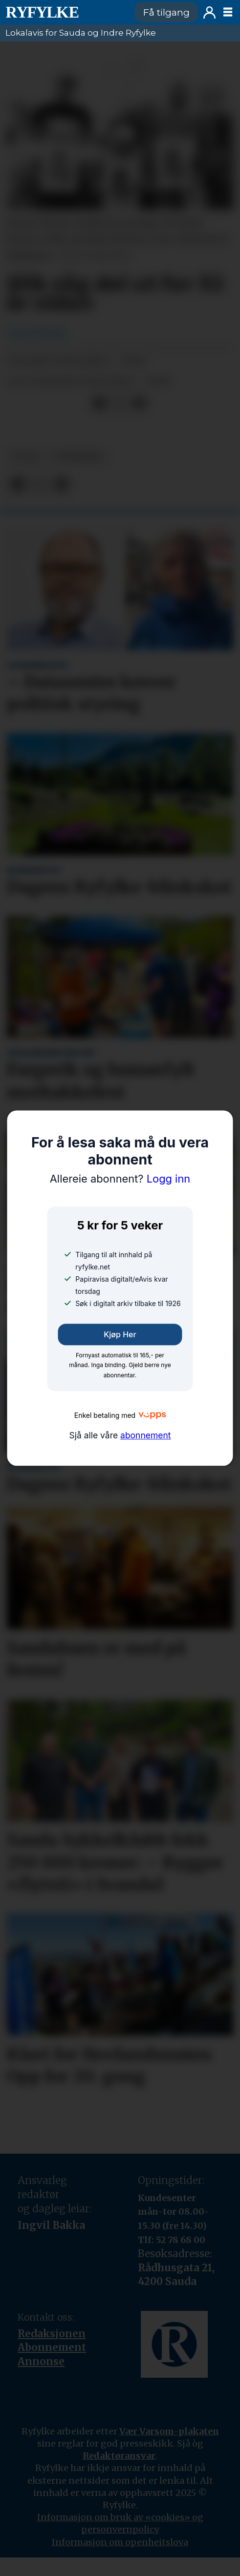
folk (26, 457)
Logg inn (209, 12)
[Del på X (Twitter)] (119, 403)
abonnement (145, 1435)
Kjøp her (120, 1334)
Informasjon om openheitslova (120, 2542)
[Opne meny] (227, 12)
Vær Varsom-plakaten (169, 2431)
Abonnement (52, 2347)
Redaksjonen (52, 2333)
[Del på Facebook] (99, 403)
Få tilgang (166, 12)
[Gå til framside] (64, 12)
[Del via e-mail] (139, 403)
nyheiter (78, 457)
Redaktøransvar (119, 2455)
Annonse (41, 2361)
